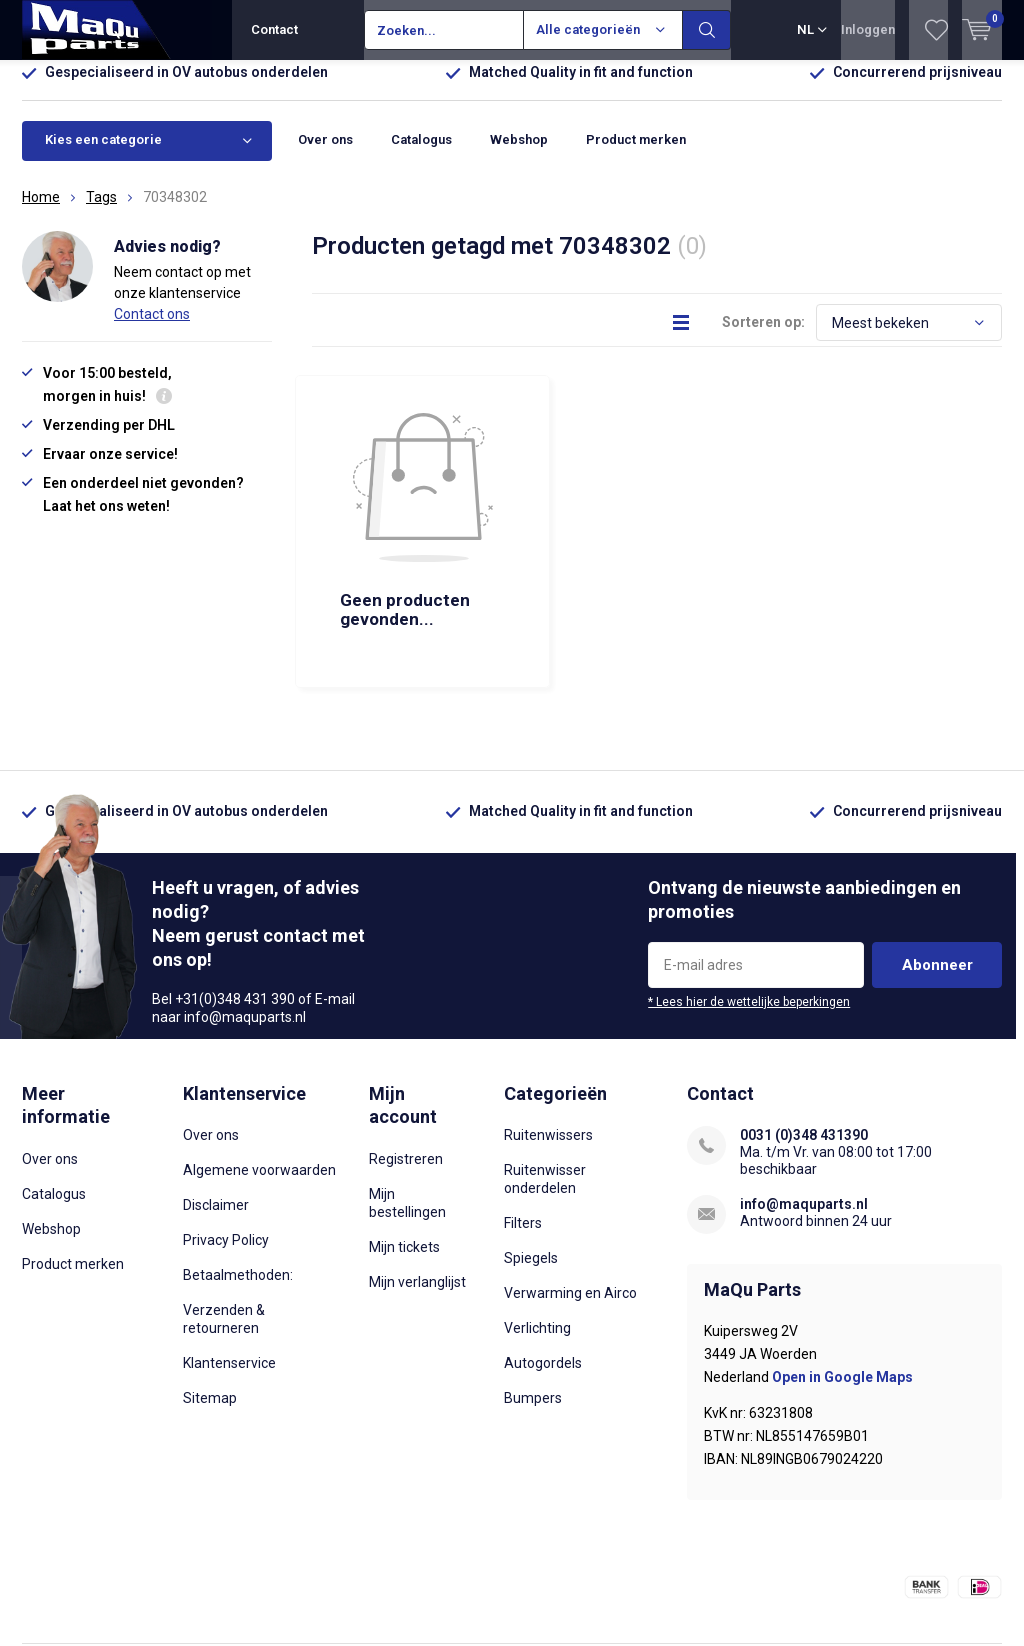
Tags (101, 212)
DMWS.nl (334, 1592)
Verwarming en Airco (570, 1189)
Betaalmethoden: (238, 1171)
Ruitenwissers (548, 1031)
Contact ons (152, 329)
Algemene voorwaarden (259, 1066)
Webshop (519, 154)
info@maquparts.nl (804, 1100)
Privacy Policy (226, 1136)
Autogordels (543, 1259)
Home (41, 212)
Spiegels (531, 1154)
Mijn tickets (404, 1143)
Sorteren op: (763, 337)
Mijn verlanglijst (417, 1178)
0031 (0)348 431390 (804, 1031)
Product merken (636, 154)
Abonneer (937, 861)
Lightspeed (193, 1592)
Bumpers (533, 1294)
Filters (523, 1119)
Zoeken (707, 30)
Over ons (325, 154)
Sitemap (210, 1294)
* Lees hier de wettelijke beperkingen (749, 898)
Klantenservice (229, 1259)
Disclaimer (216, 1101)
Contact (274, 29)
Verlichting (537, 1224)
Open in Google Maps (842, 1273)
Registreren (406, 1055)
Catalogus (421, 154)
